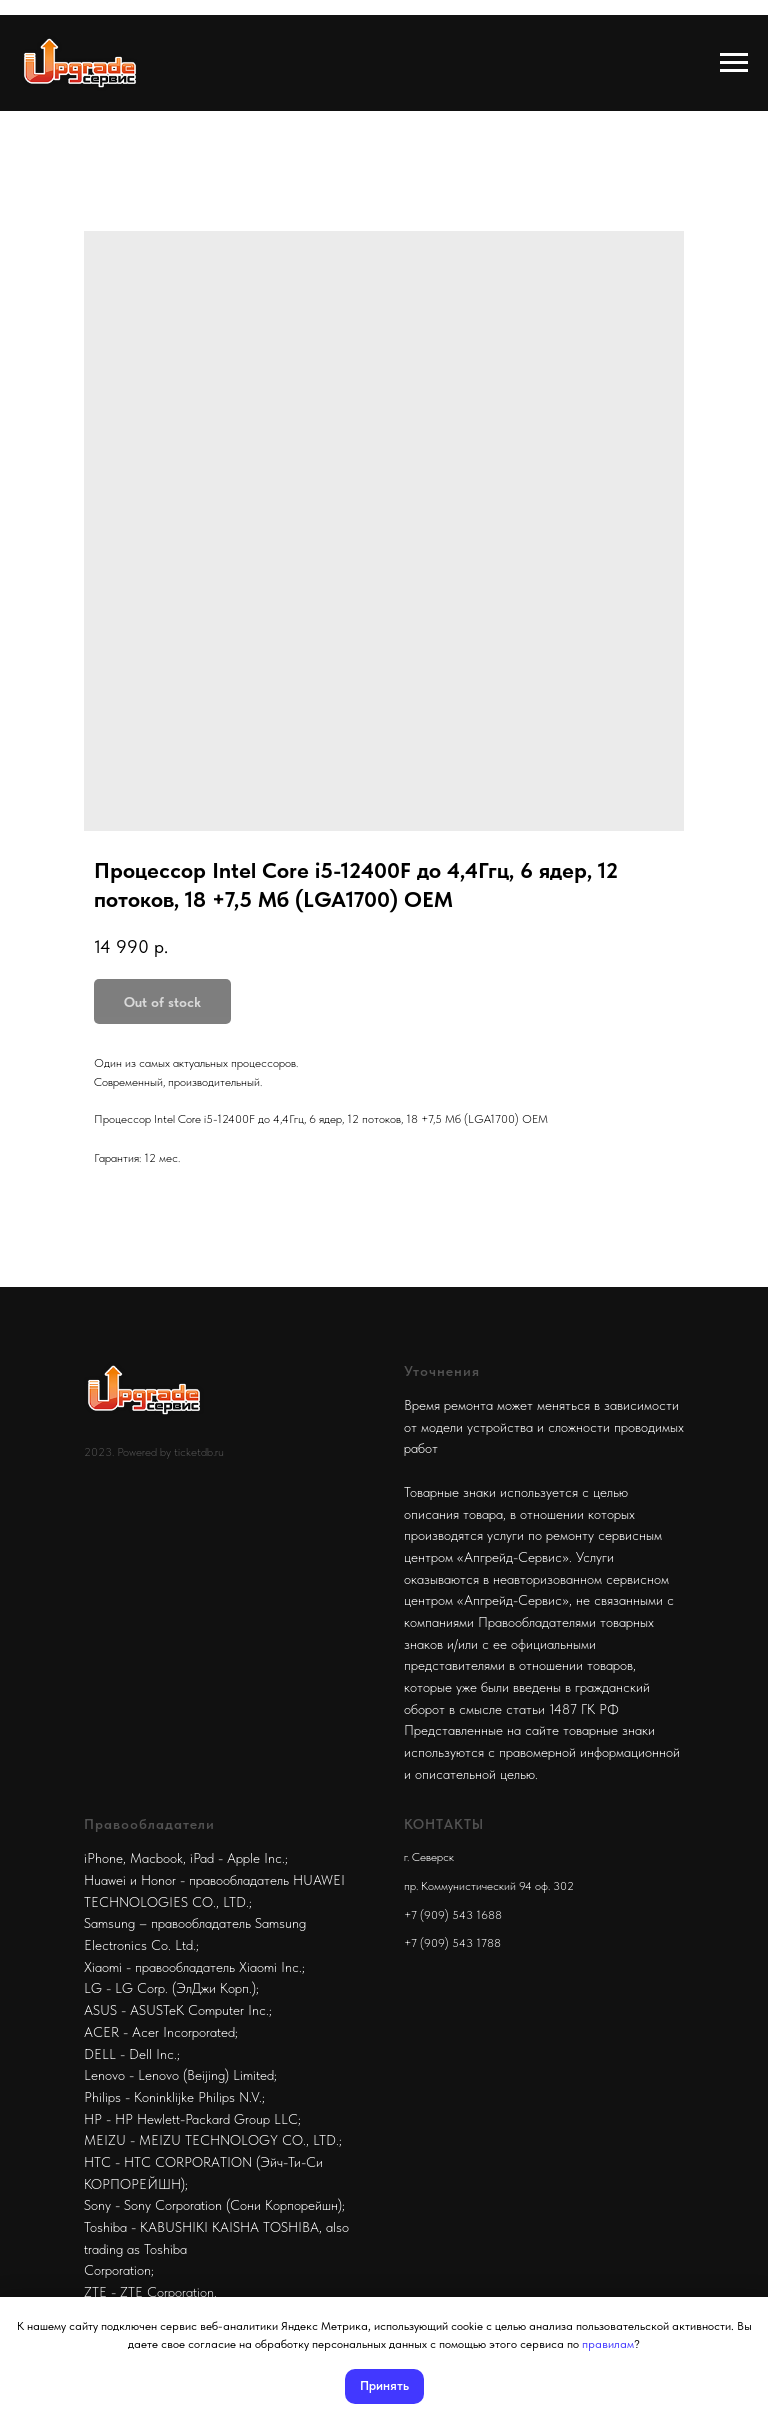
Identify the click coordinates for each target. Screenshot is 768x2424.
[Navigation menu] (734, 63)
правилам (608, 2344)
